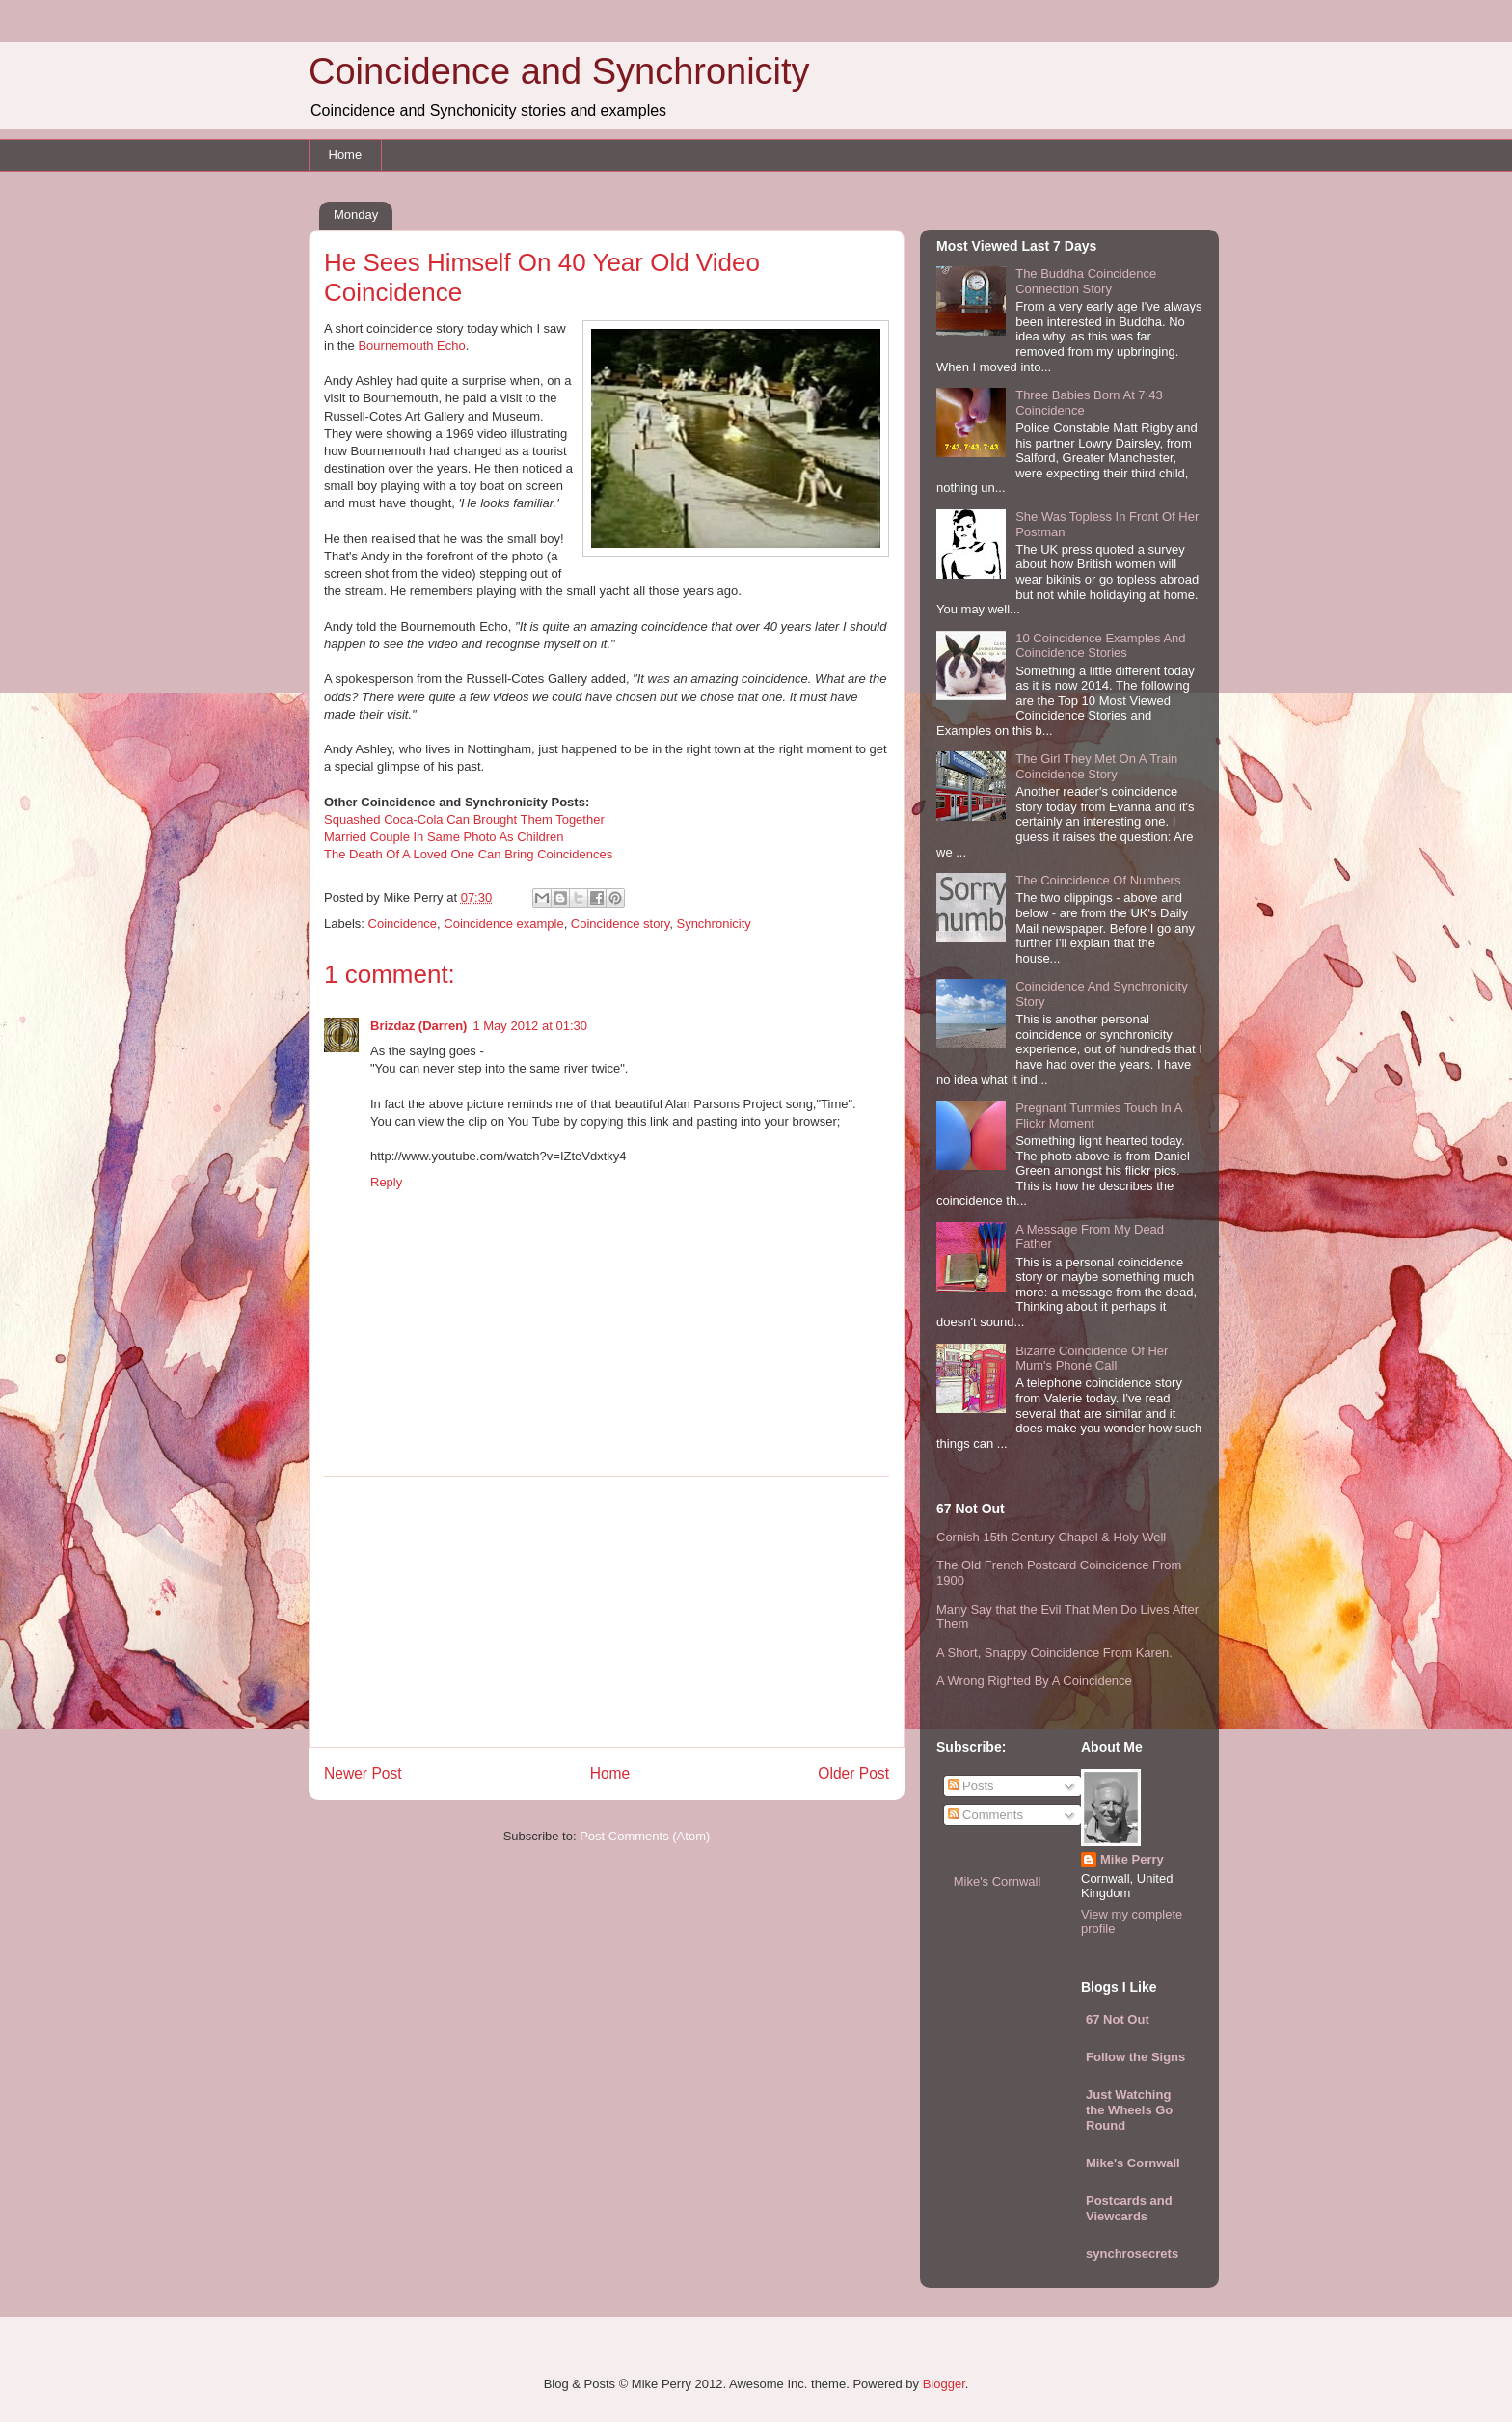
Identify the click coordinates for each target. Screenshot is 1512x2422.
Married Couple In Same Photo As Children (444, 837)
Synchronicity (713, 923)
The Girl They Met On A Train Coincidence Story (1096, 766)
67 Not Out (1117, 2019)
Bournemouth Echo (411, 346)
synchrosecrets (1132, 2253)
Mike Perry (1132, 1859)
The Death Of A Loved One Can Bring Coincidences (468, 854)
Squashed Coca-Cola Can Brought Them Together (464, 819)
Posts (971, 1786)
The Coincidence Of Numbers (1097, 880)
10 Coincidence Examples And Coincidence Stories (1100, 646)
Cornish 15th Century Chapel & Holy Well (1051, 1537)
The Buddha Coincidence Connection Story (1085, 281)
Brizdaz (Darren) (418, 1026)
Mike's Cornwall (997, 1881)
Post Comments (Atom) (645, 1836)
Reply (386, 1182)
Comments (985, 1815)
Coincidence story (620, 923)
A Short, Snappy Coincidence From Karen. (1054, 1653)
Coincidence (403, 923)
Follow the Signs (1135, 2057)
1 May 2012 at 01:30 (529, 1026)
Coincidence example (503, 923)
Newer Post (363, 1773)
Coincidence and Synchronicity (559, 71)
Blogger (944, 2384)
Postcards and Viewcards (1129, 2208)
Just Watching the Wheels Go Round (1129, 2110)
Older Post (853, 1773)
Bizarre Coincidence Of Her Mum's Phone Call (1091, 1359)
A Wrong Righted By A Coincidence (1034, 1681)
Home (346, 155)
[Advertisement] (606, 1611)
